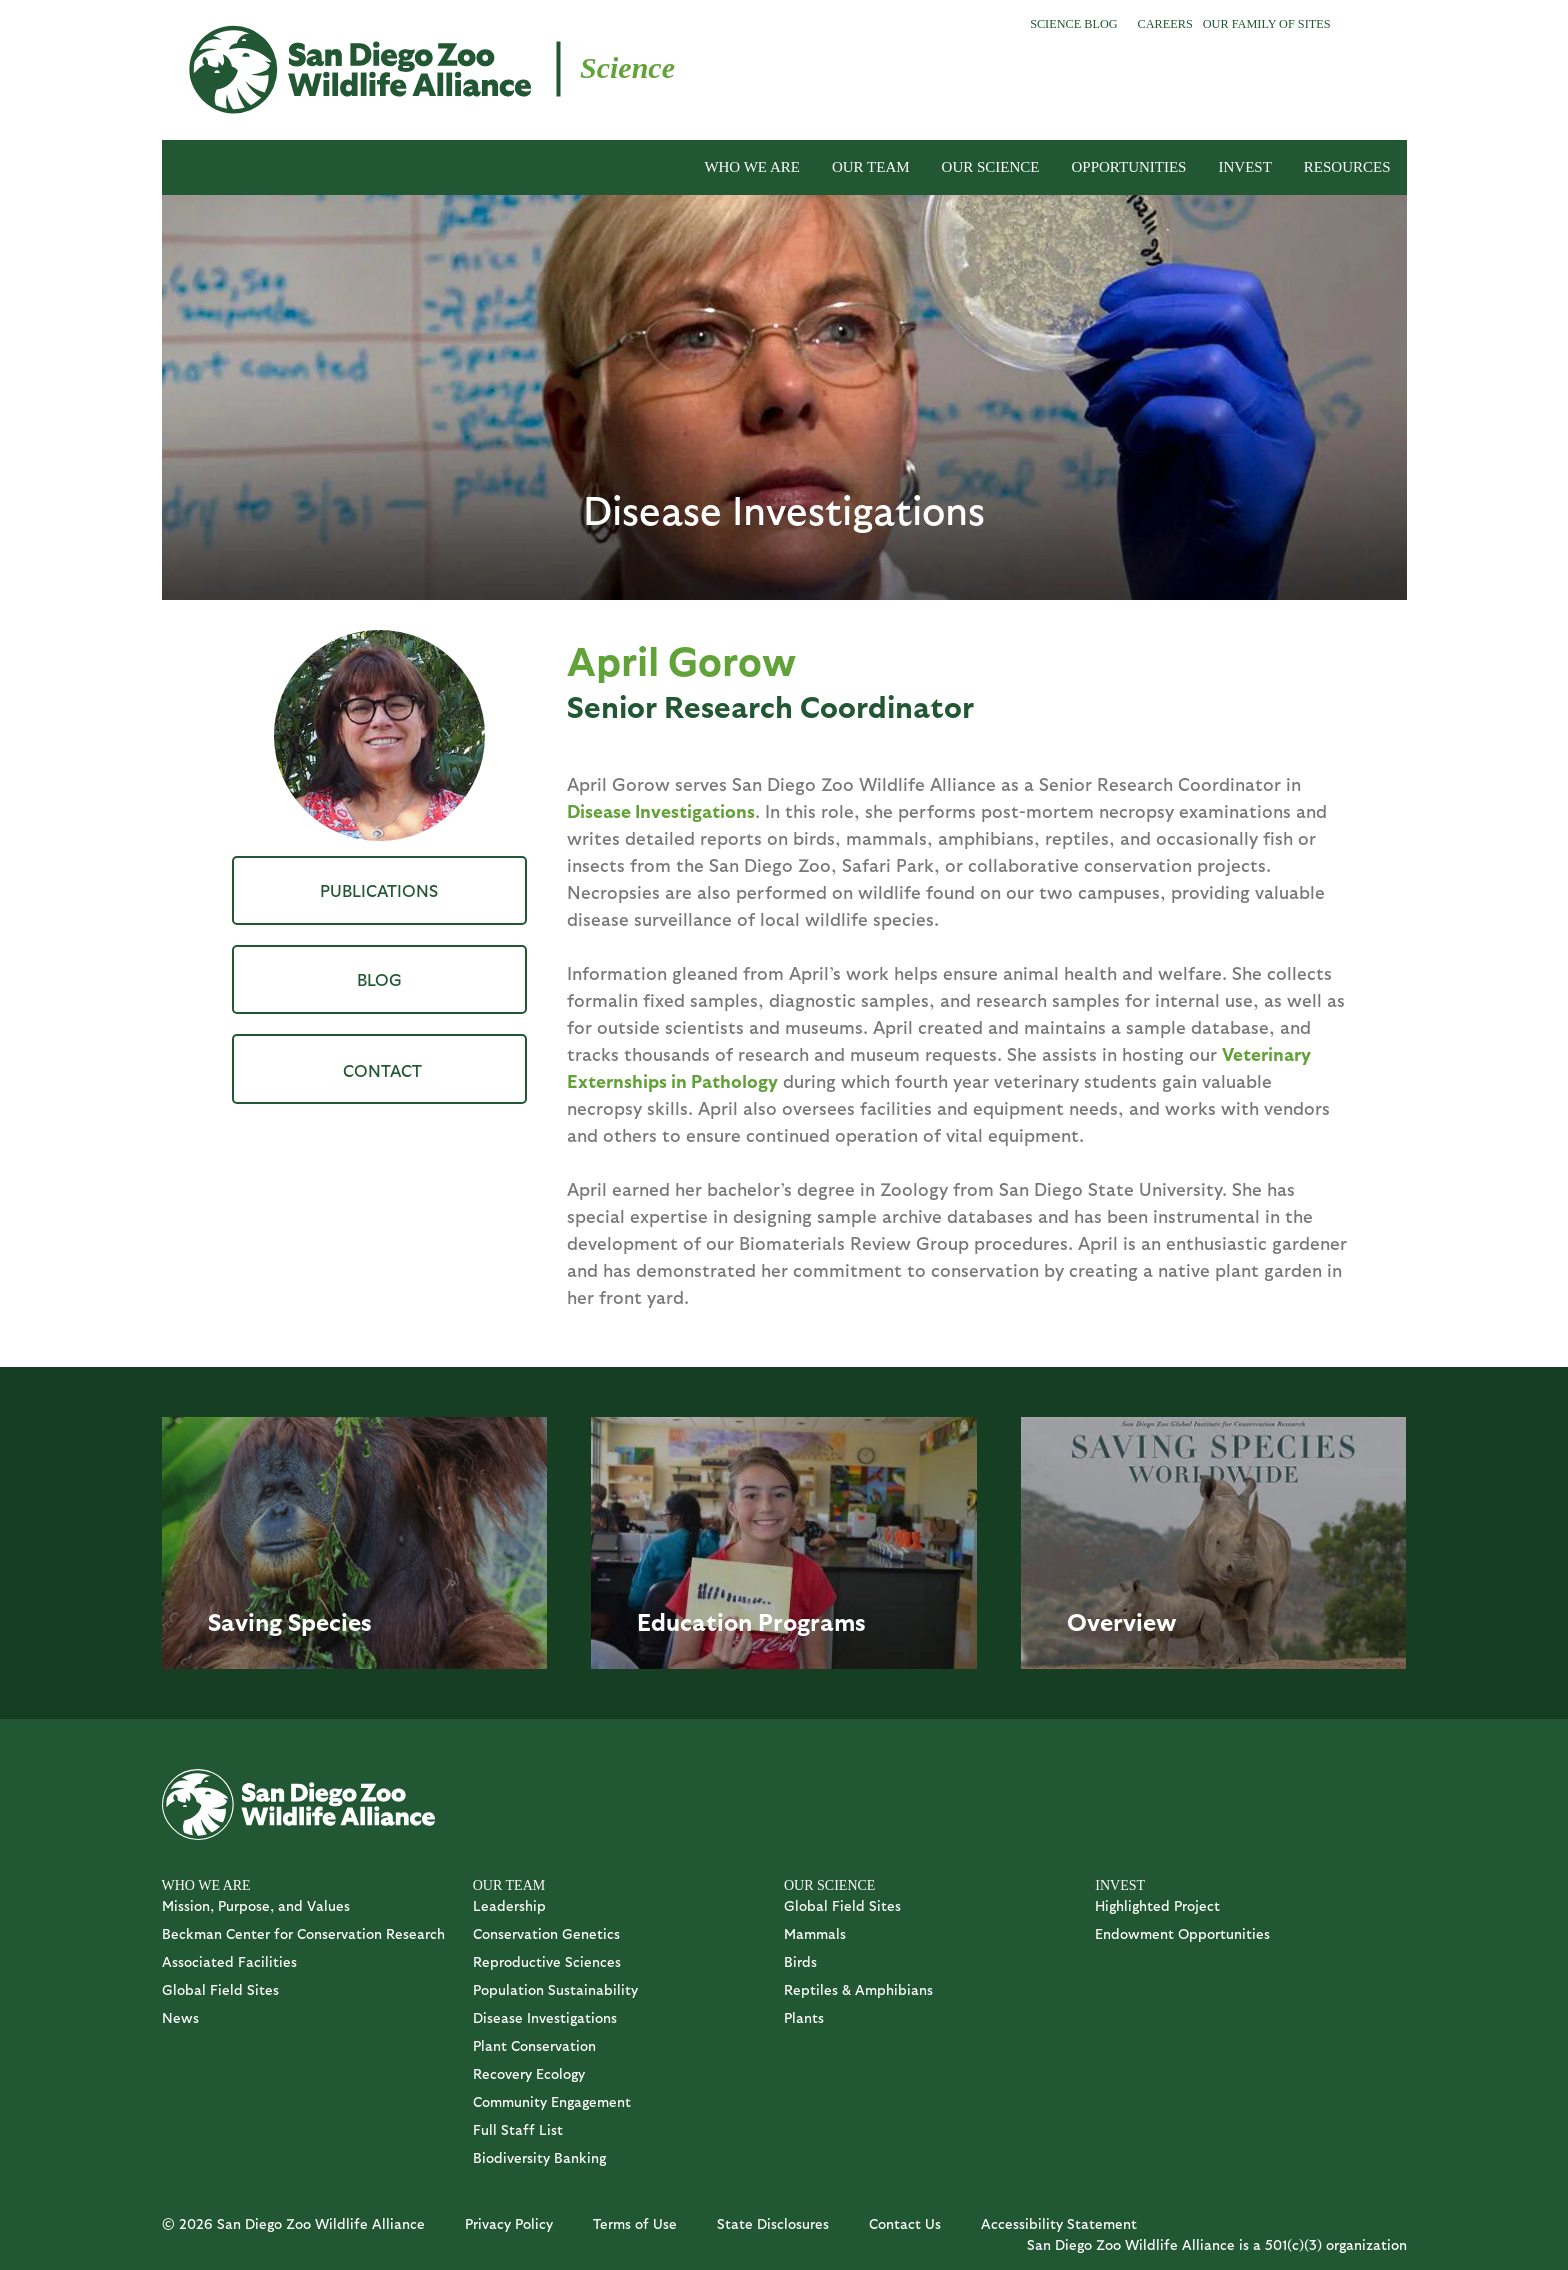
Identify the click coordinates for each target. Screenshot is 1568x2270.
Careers (1165, 24)
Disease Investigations (661, 810)
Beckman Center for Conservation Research (303, 1933)
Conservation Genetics (546, 1933)
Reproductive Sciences (547, 1961)
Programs (812, 1621)
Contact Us (905, 2223)
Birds (800, 1961)
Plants (804, 2017)
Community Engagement (552, 2101)
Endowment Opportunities (1182, 1933)
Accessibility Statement (1059, 2223)
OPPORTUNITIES (1129, 167)
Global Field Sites (220, 1989)
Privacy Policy (509, 2223)
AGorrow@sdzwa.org (379, 1068)
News (180, 2017)
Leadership (509, 1905)
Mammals (815, 1933)
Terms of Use (635, 2223)
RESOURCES (1347, 167)
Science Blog (1073, 24)
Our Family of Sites (1267, 24)
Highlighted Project (1157, 1905)
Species (330, 1621)
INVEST (1244, 167)
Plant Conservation (534, 2045)
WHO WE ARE (752, 167)
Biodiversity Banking (539, 2157)
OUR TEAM (871, 167)
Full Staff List (518, 2129)
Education (694, 1621)
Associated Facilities (229, 1961)
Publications (379, 890)
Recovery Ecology (529, 2073)
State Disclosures (773, 2223)
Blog (379, 979)
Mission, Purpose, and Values (256, 1905)
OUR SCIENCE (991, 167)
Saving (245, 1621)
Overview (1122, 1621)
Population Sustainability (555, 1989)
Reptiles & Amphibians (858, 1989)
